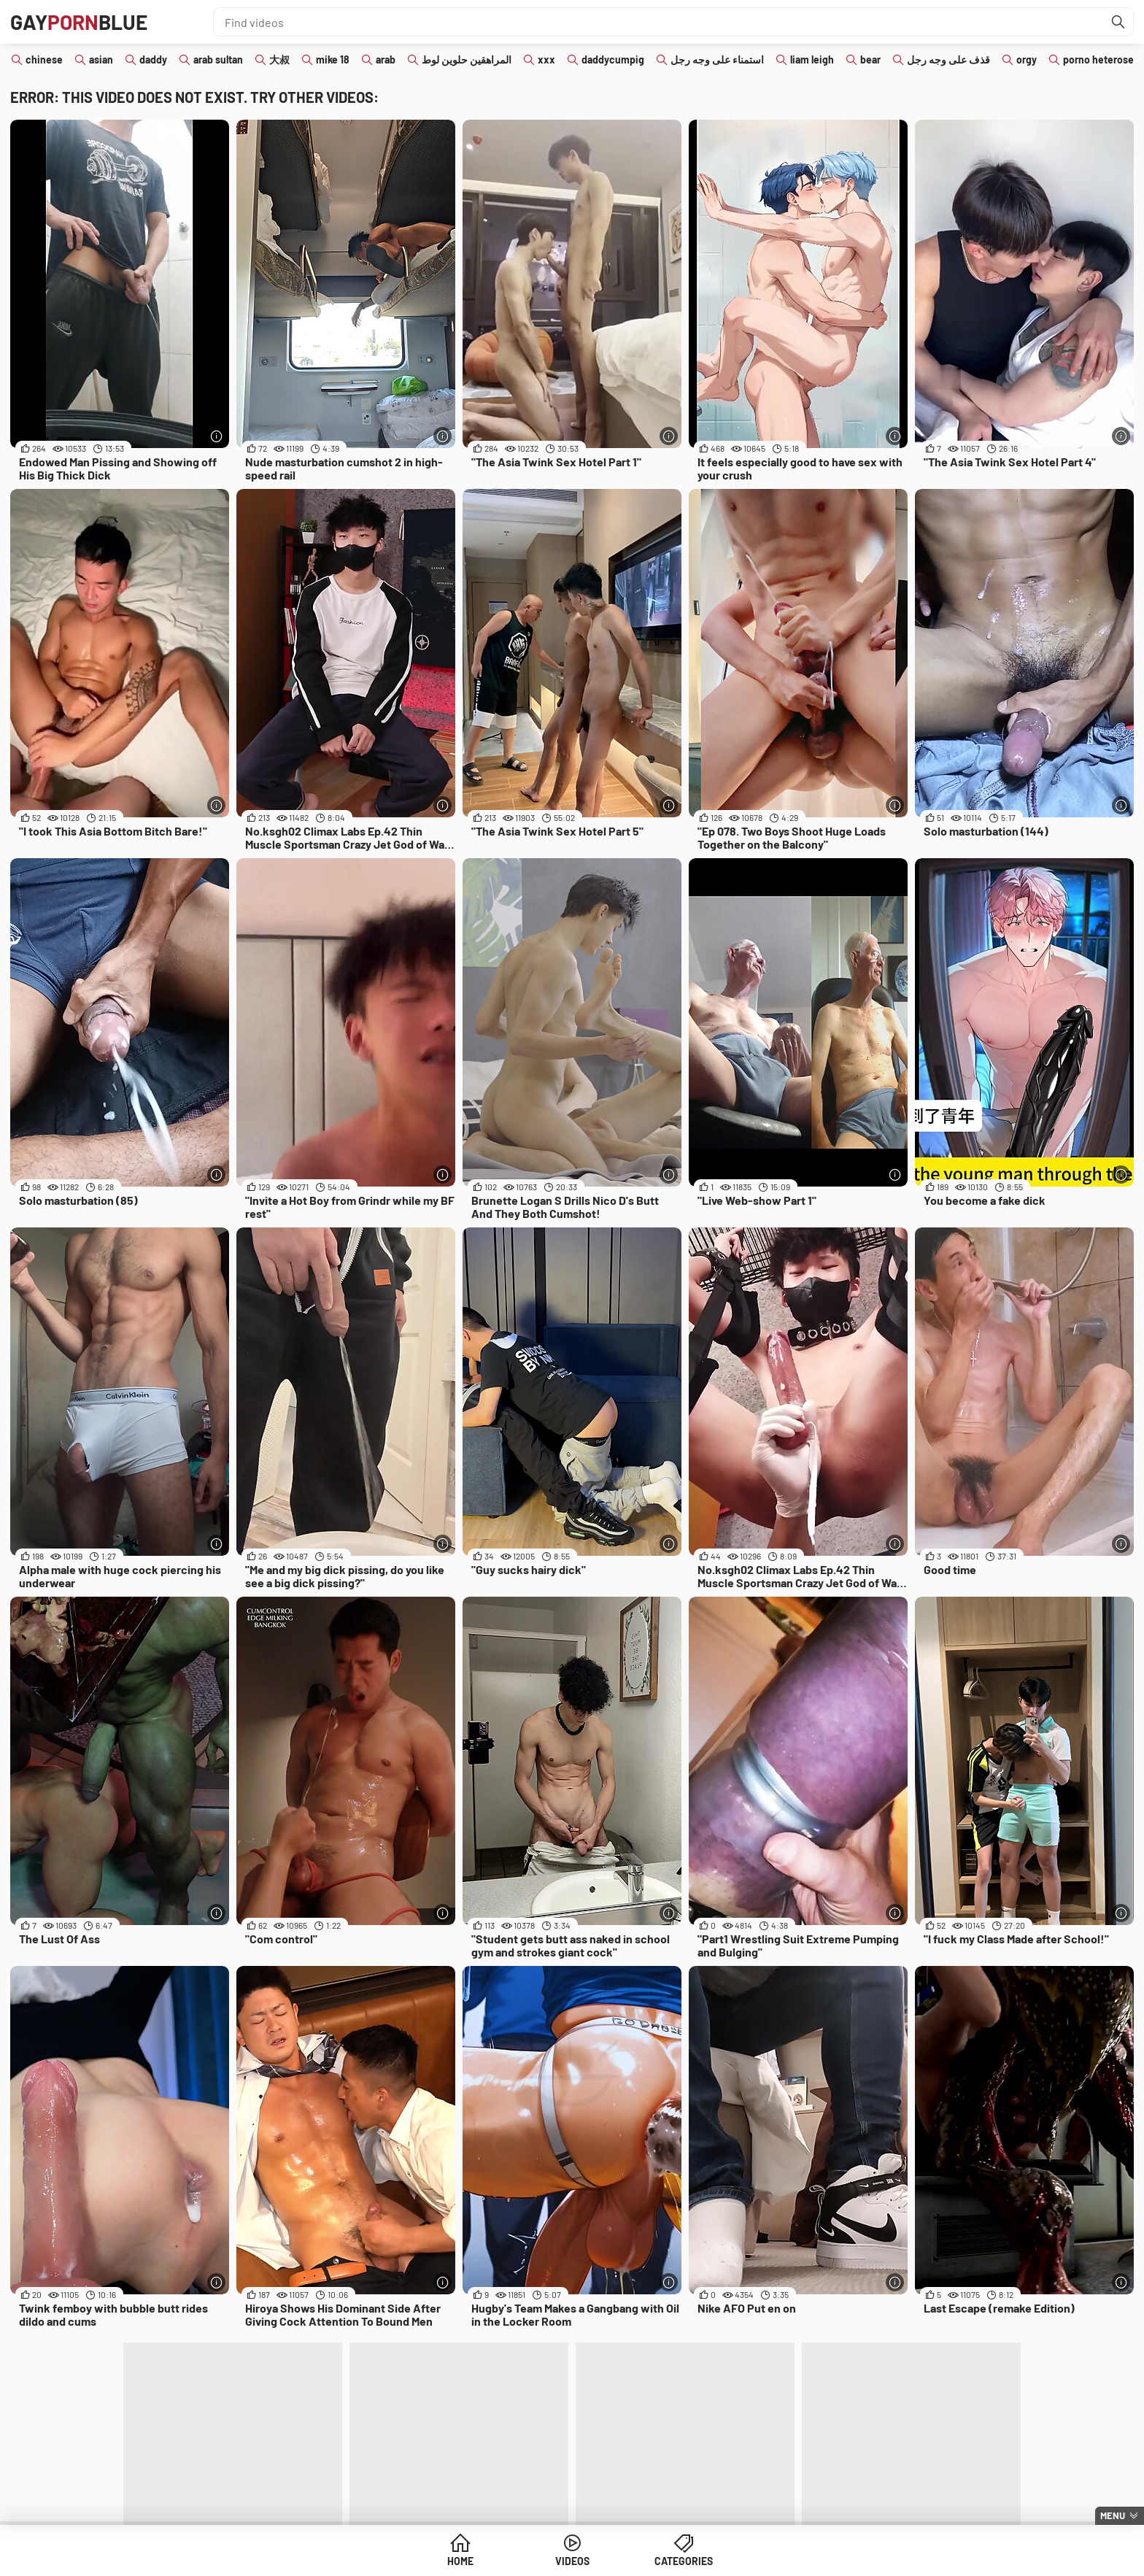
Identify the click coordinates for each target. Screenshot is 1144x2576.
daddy (153, 59)
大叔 (279, 59)
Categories (683, 2561)
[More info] (216, 436)
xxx (546, 59)
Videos (572, 2561)
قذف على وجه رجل (948, 59)
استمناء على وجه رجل (717, 59)
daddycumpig (612, 59)
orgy (1026, 59)
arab (385, 59)
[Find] (1118, 22)
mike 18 (332, 59)
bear (870, 59)
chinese (44, 59)
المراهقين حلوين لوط (466, 59)
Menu (1112, 2515)
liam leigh (812, 59)
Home (460, 2561)
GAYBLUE (78, 21)
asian (101, 59)
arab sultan (218, 59)
